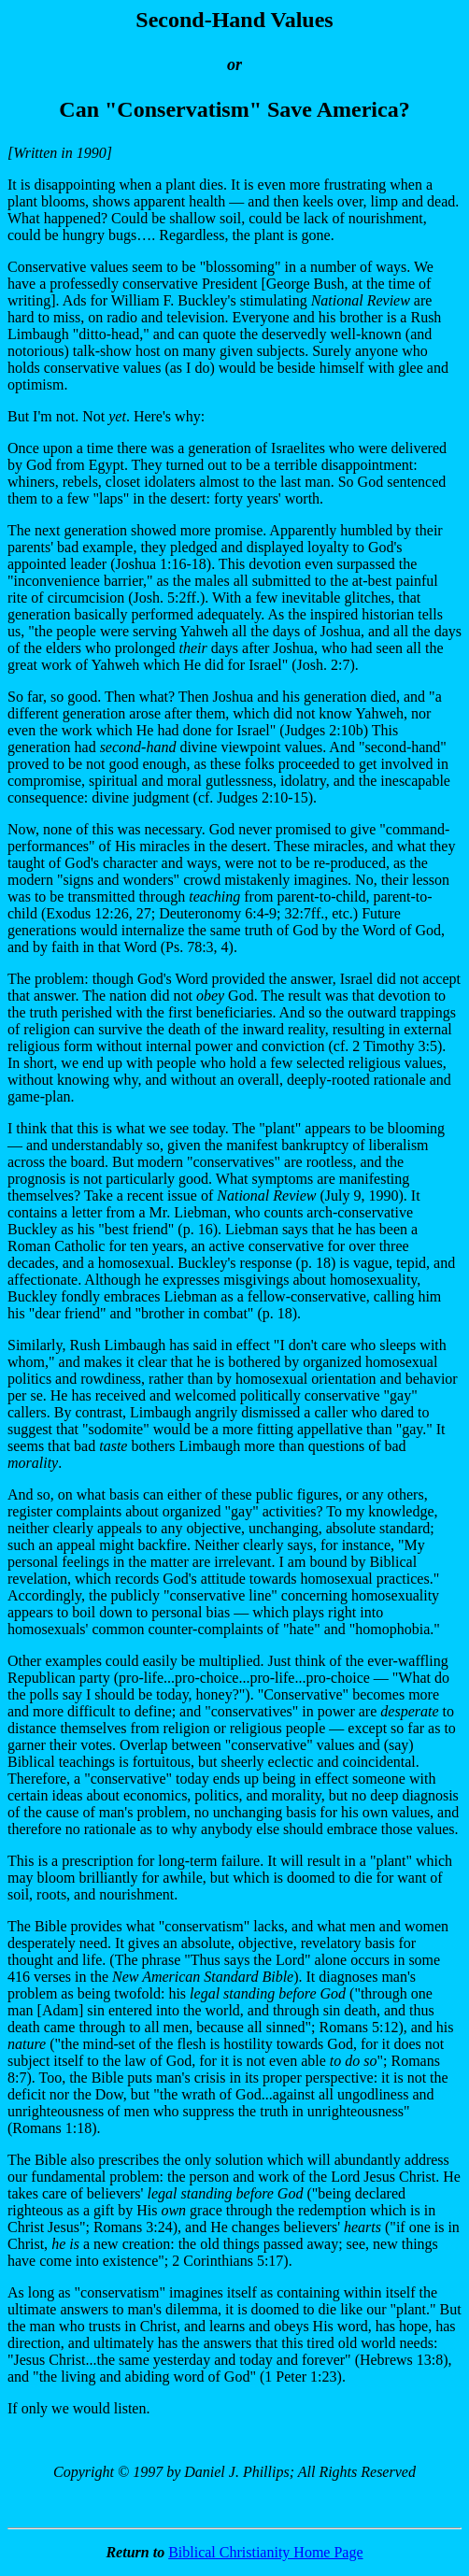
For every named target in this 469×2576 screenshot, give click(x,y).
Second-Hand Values (234, 19)
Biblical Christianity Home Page (265, 2552)
